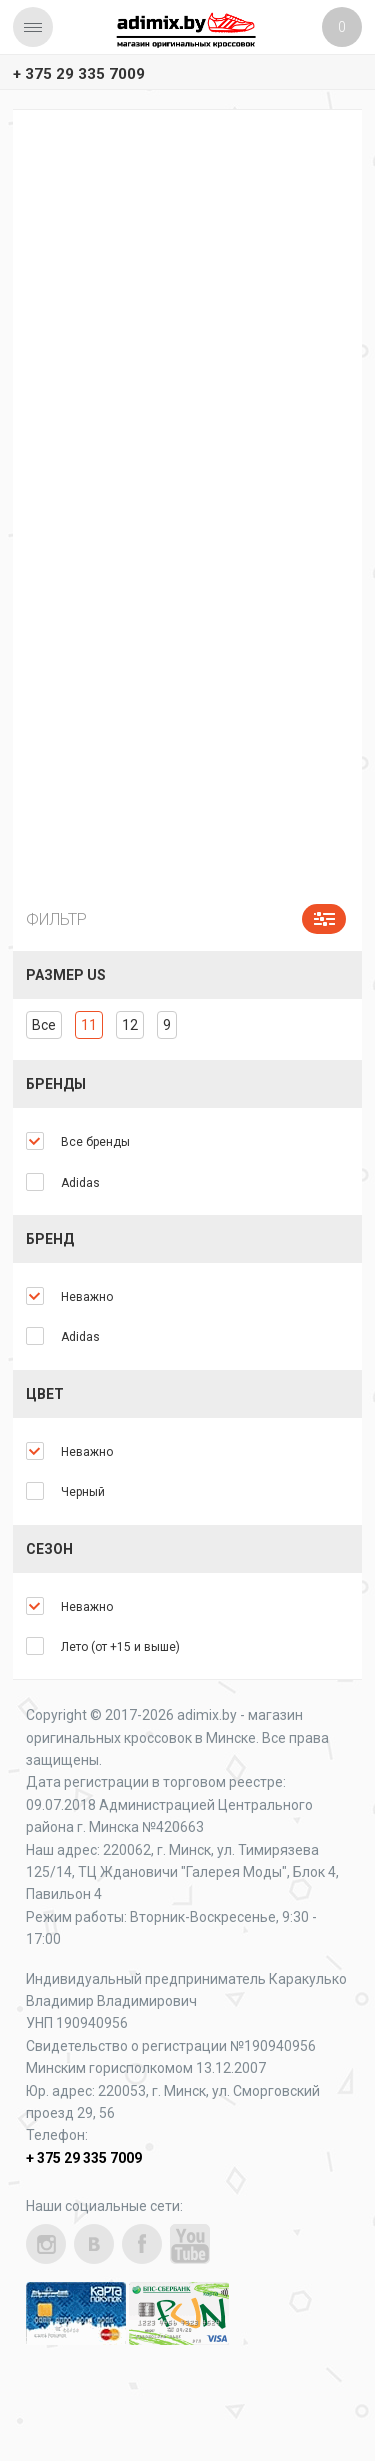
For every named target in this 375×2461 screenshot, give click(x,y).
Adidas (80, 1183)
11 (89, 1025)
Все (44, 1025)
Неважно (87, 1297)
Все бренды (95, 1142)
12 (130, 1025)
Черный (83, 1492)
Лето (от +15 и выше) (120, 1647)
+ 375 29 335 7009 (79, 74)
